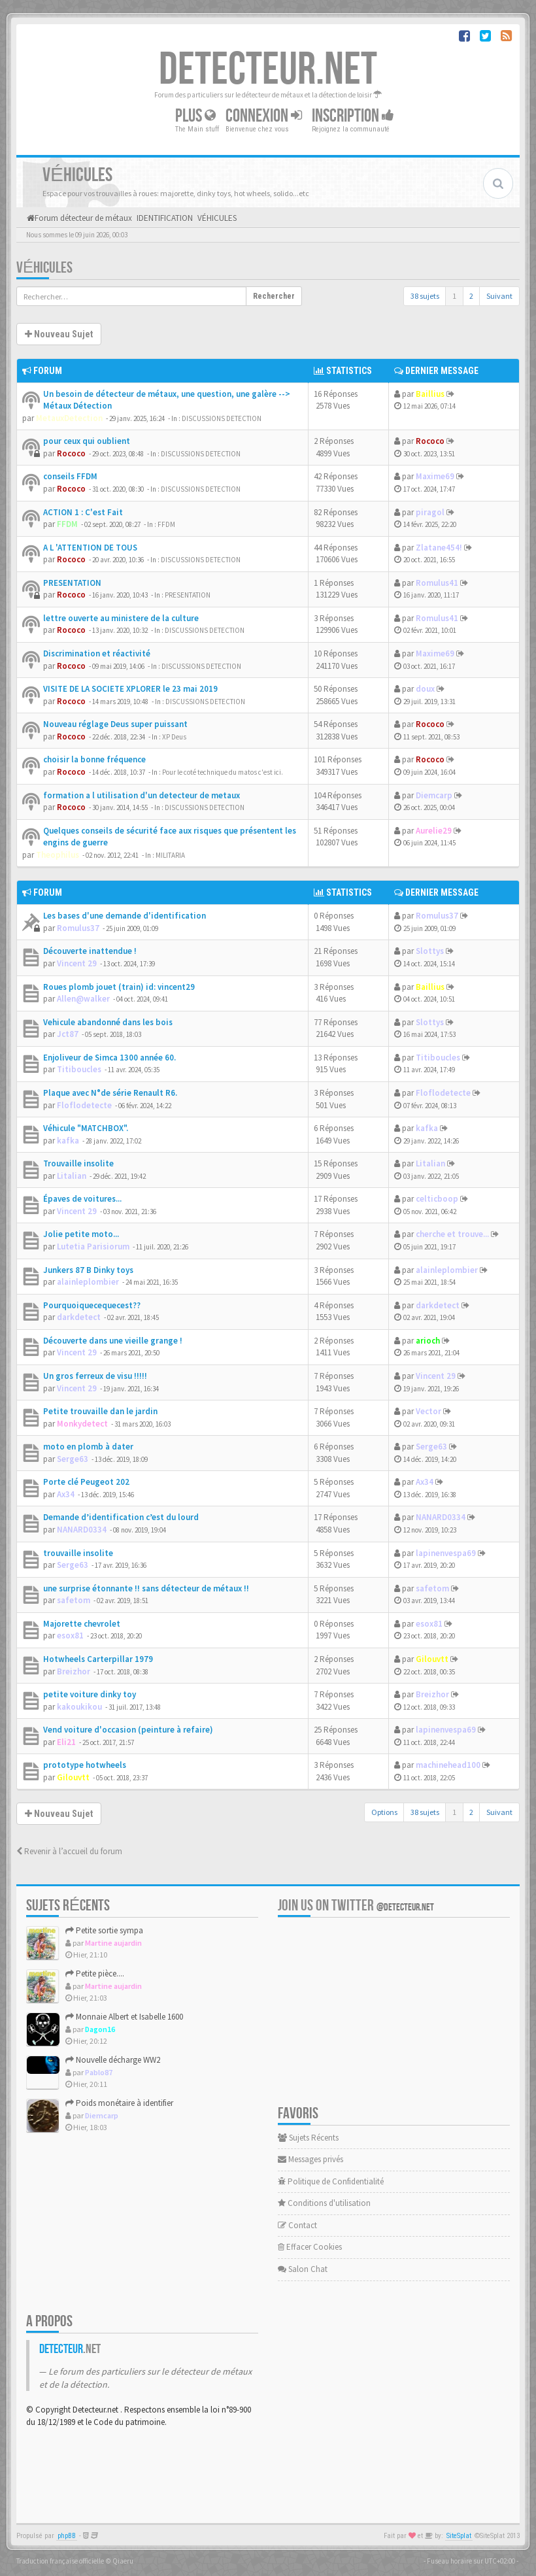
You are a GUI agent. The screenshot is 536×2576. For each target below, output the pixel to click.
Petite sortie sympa (104, 1930)
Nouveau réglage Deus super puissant (115, 724)
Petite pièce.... (94, 1973)
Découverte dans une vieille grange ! (112, 1340)
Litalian (71, 1175)
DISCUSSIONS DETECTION (221, 418)
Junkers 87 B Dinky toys (88, 1270)
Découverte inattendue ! (90, 951)
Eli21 (66, 1742)
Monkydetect (82, 1423)
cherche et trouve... (452, 1234)
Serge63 (72, 1459)
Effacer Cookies (310, 2246)
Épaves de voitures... (82, 1198)
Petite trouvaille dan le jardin (100, 1411)
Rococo (71, 453)
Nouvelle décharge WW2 (112, 2059)
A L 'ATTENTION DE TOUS (90, 547)
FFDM (67, 524)
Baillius (430, 393)
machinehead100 (448, 1765)
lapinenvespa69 (446, 1553)
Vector (428, 1411)
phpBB (67, 2536)
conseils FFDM (70, 476)
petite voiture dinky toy (89, 1694)
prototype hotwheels (84, 1765)
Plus (195, 116)
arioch (428, 1340)
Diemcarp (434, 795)
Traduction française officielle (60, 2561)
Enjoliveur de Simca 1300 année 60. (109, 1057)
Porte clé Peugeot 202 (86, 1481)
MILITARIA (170, 855)
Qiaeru (122, 2561)
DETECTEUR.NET (268, 70)
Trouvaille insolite (78, 1163)
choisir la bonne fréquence (94, 759)
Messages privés (310, 2159)
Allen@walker (83, 998)
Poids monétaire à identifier (119, 2103)
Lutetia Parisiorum (93, 1246)
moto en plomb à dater (88, 1446)
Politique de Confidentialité (331, 2181)
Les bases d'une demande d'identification (124, 915)
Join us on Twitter (356, 1905)
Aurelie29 (434, 830)
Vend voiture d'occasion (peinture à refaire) (128, 1729)
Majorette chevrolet (81, 1623)
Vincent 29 (77, 963)
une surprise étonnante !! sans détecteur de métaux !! (146, 1588)
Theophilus (57, 854)
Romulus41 (437, 582)
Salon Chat (302, 2269)
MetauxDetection (69, 418)
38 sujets (424, 296)
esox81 (70, 1635)
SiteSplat (458, 2536)
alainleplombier (88, 1281)
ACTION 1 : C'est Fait (83, 512)
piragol (430, 512)
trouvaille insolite (78, 1553)
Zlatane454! (439, 547)
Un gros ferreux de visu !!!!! (95, 1375)
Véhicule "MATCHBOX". (85, 1128)
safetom (73, 1600)
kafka (68, 1140)
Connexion (264, 116)
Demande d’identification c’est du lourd (121, 1517)
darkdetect (79, 1317)
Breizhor (73, 1671)
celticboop (437, 1198)
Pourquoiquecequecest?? (92, 1305)
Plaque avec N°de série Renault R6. (110, 1092)
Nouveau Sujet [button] (59, 334)
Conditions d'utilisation (324, 2203)
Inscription (353, 116)
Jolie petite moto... (81, 1234)
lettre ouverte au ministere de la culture (121, 618)
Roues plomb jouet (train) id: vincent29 (119, 986)
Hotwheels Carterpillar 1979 (98, 1659)
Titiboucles (79, 1069)
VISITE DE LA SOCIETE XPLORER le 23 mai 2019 (130, 688)
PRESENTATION (72, 582)
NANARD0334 (82, 1529)
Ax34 (66, 1494)
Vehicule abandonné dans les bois (108, 1022)
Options (384, 1812)
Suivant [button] (499, 296)
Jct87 (67, 1034)
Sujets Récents (308, 2137)
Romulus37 (78, 928)
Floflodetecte (84, 1105)
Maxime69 (435, 476)
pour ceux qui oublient (86, 441)
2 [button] (471, 296)
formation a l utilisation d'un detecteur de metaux (141, 795)
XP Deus (174, 736)
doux (425, 688)
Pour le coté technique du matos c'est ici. (222, 772)
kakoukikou (79, 1706)
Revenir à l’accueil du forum (69, 1851)
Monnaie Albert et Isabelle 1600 (124, 2016)
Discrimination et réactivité (96, 653)
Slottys (430, 951)
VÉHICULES (44, 267)
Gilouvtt (432, 1659)
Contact (297, 2225)
